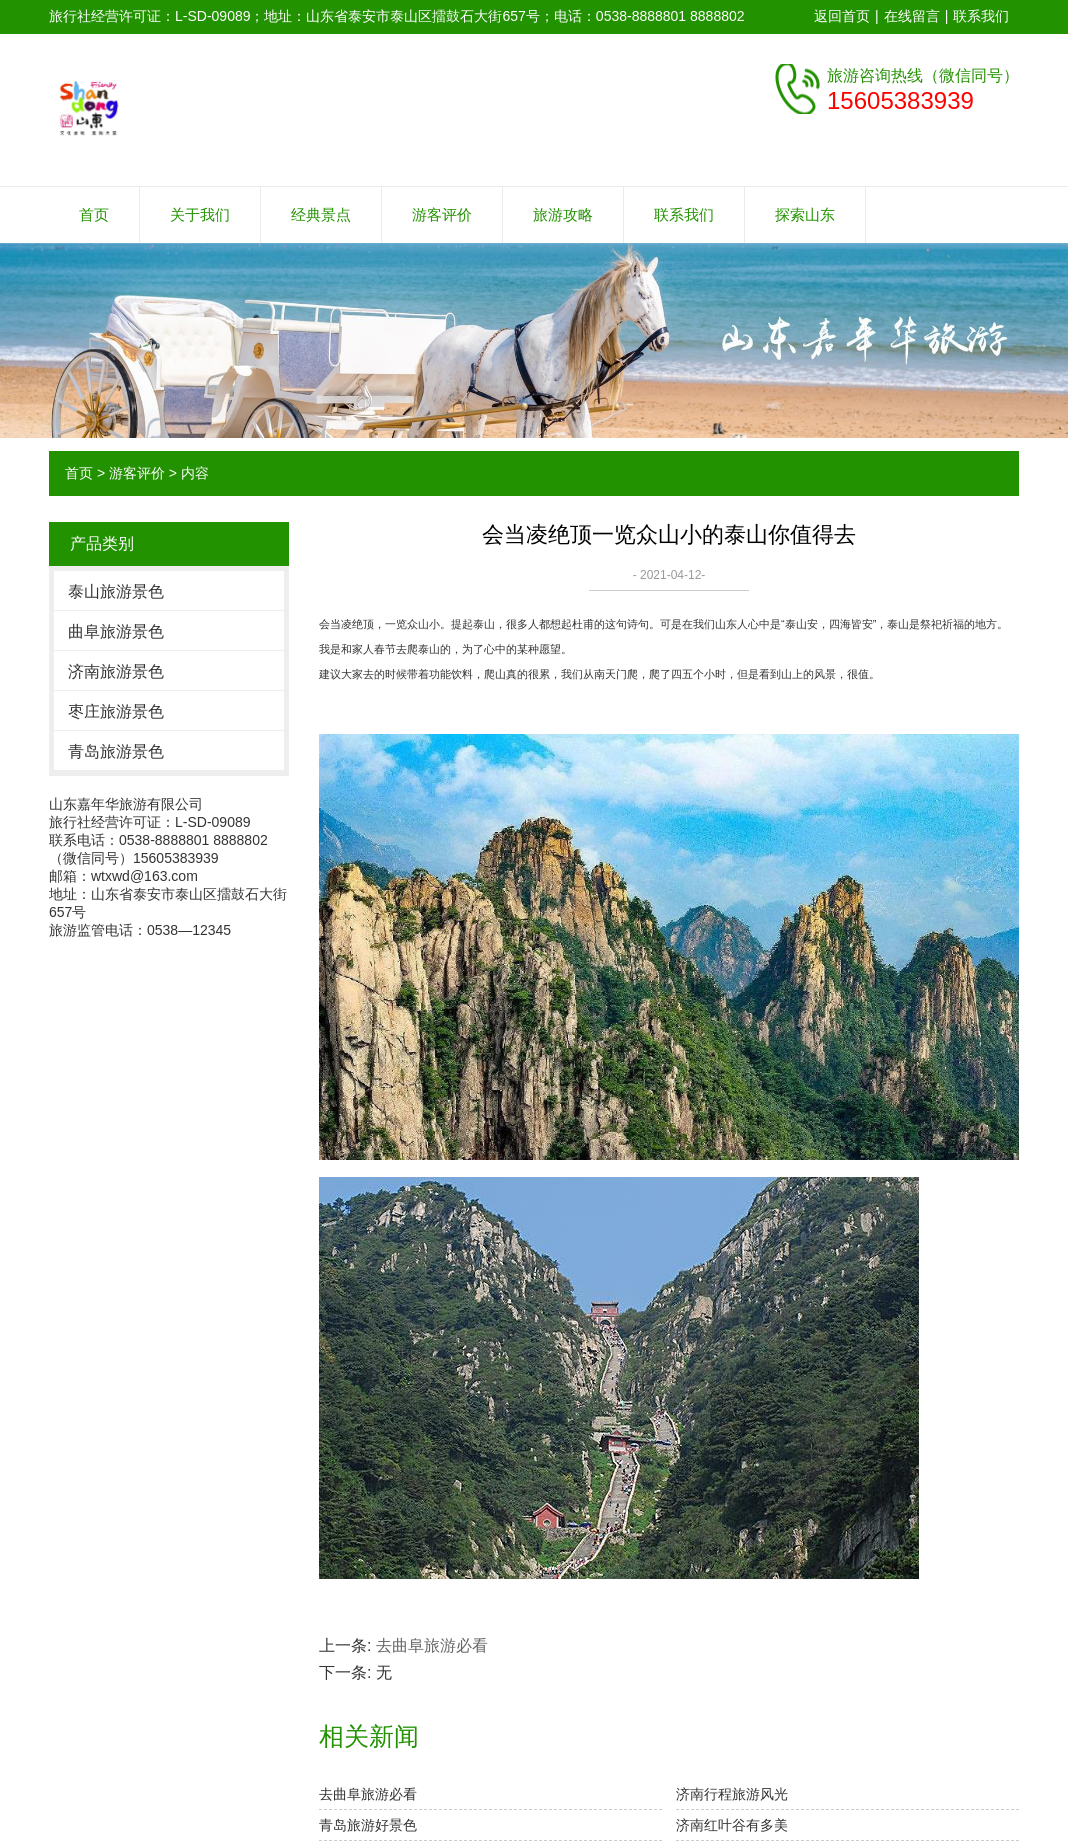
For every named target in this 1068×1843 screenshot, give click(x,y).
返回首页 (842, 16)
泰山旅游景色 (116, 591)
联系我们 (981, 16)
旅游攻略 (563, 214)
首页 (94, 214)
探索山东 (805, 214)
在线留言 (912, 16)
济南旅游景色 (116, 671)
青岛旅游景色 (116, 751)
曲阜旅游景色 (116, 631)
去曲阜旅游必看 (432, 1645)
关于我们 (200, 214)
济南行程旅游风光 (732, 1794)
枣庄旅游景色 (116, 711)
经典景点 (321, 214)
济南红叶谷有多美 (732, 1825)
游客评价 (442, 214)
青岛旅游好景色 (368, 1825)
